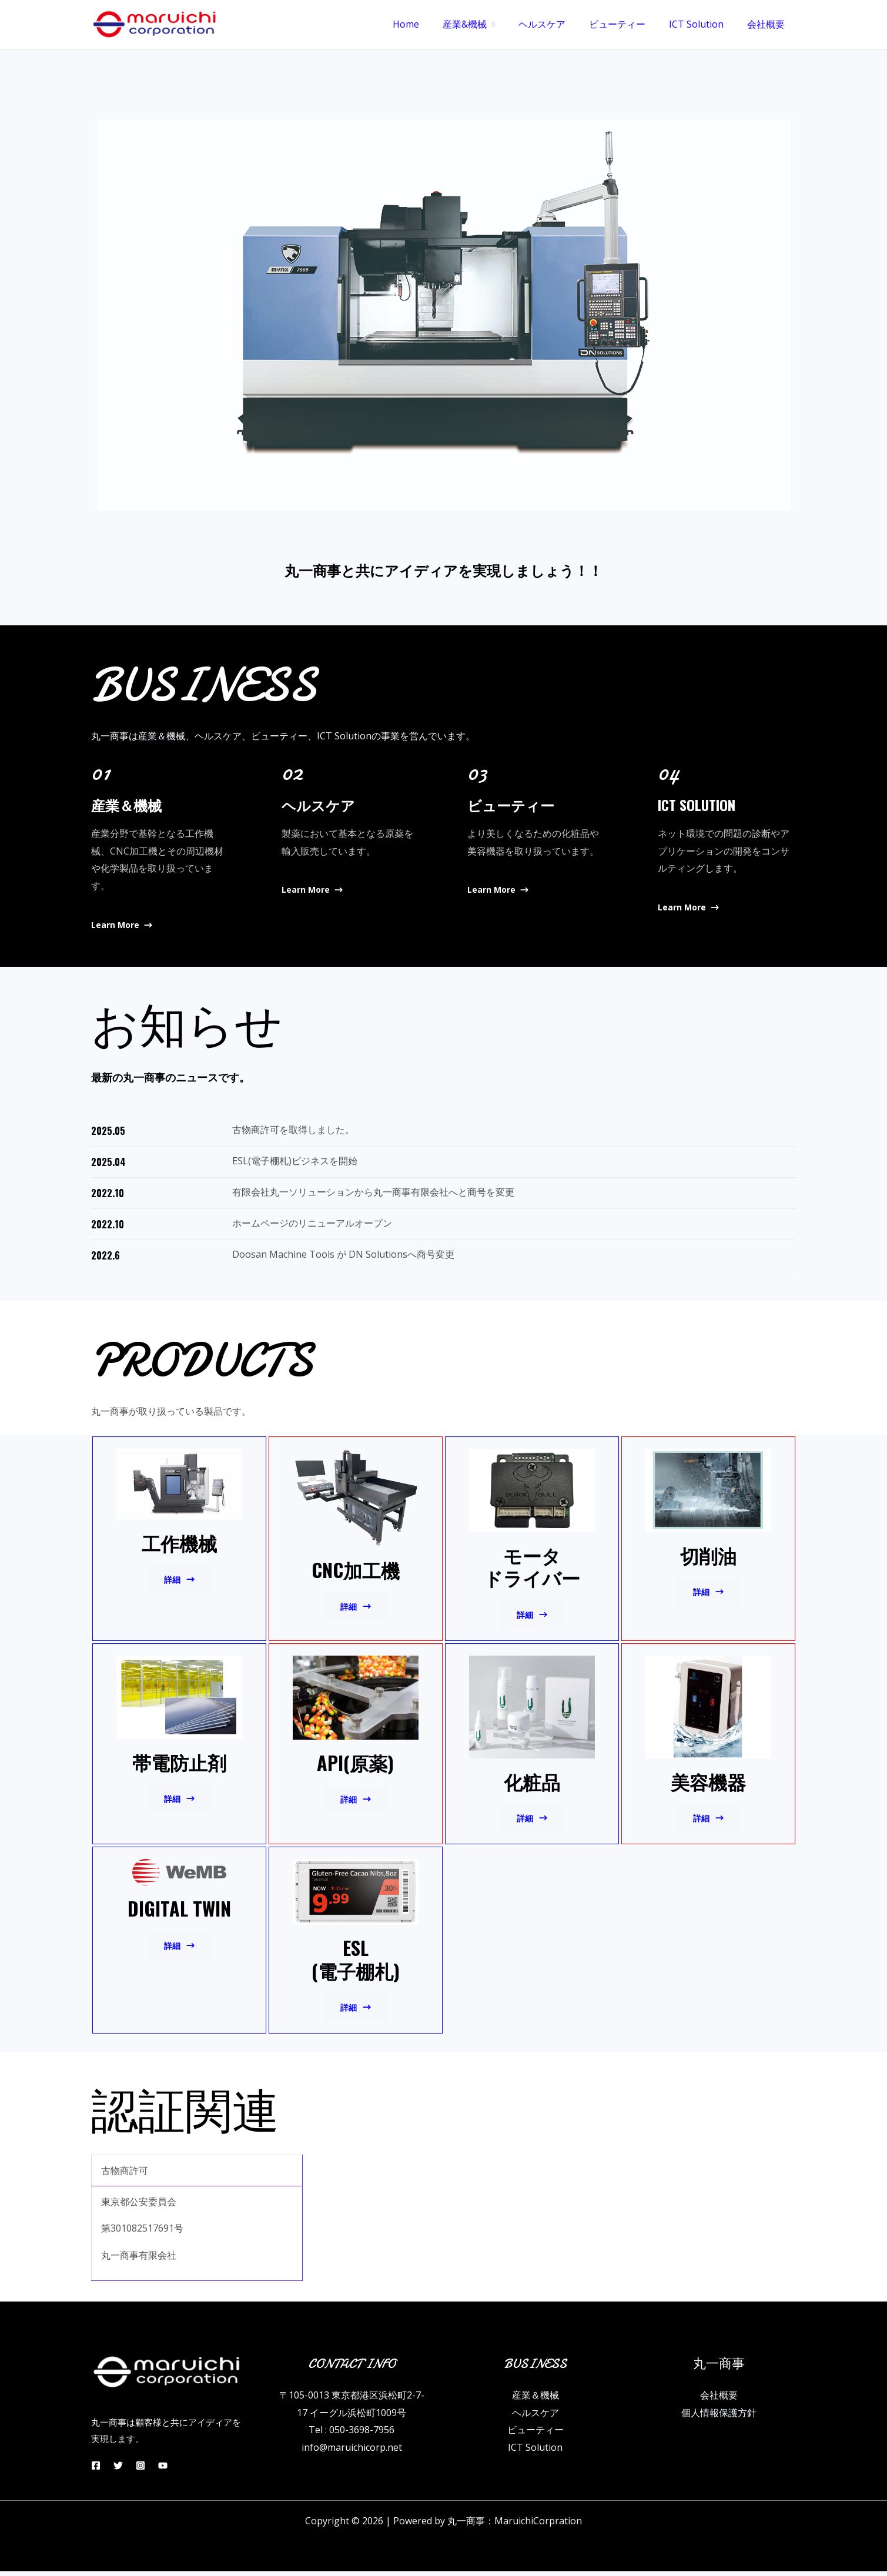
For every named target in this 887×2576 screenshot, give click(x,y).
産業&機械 (486, 24)
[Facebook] (96, 2470)
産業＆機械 (535, 2400)
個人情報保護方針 (719, 2417)
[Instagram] (150, 2470)
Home (432, 24)
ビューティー (629, 24)
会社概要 (768, 24)
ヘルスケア (558, 24)
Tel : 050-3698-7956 (351, 2434)
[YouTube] (177, 2470)
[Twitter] (123, 2470)
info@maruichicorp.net (352, 2452)
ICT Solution (703, 24)
